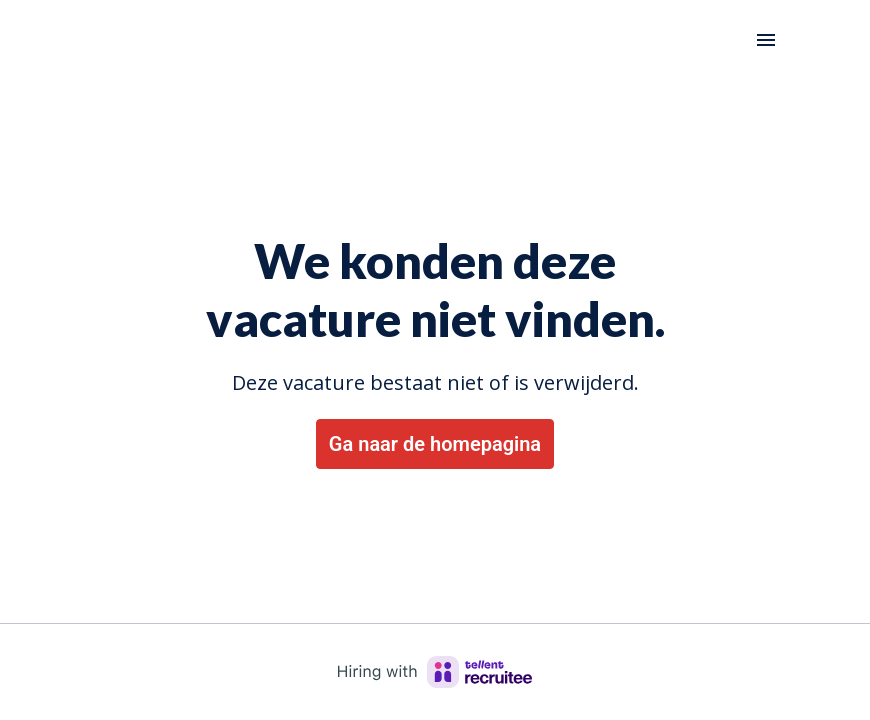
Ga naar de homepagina (435, 444)
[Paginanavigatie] (766, 40)
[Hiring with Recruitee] (435, 672)
